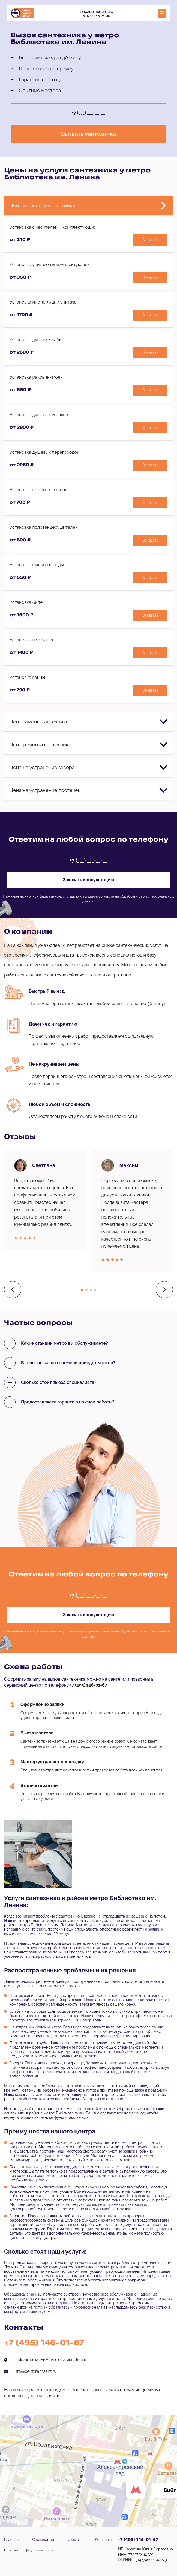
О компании (43, 2539)
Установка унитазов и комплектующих (50, 264)
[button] (82, 1290)
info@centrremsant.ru (35, 2371)
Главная (11, 2539)
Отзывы (74, 2539)
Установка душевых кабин (37, 339)
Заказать (150, 240)
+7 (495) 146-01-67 (96, 12)
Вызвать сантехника (88, 134)
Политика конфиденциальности (29, 2550)
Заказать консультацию (88, 879)
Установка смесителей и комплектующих (53, 227)
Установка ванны (27, 677)
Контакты (103, 2539)
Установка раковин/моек (36, 377)
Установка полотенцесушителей (44, 527)
